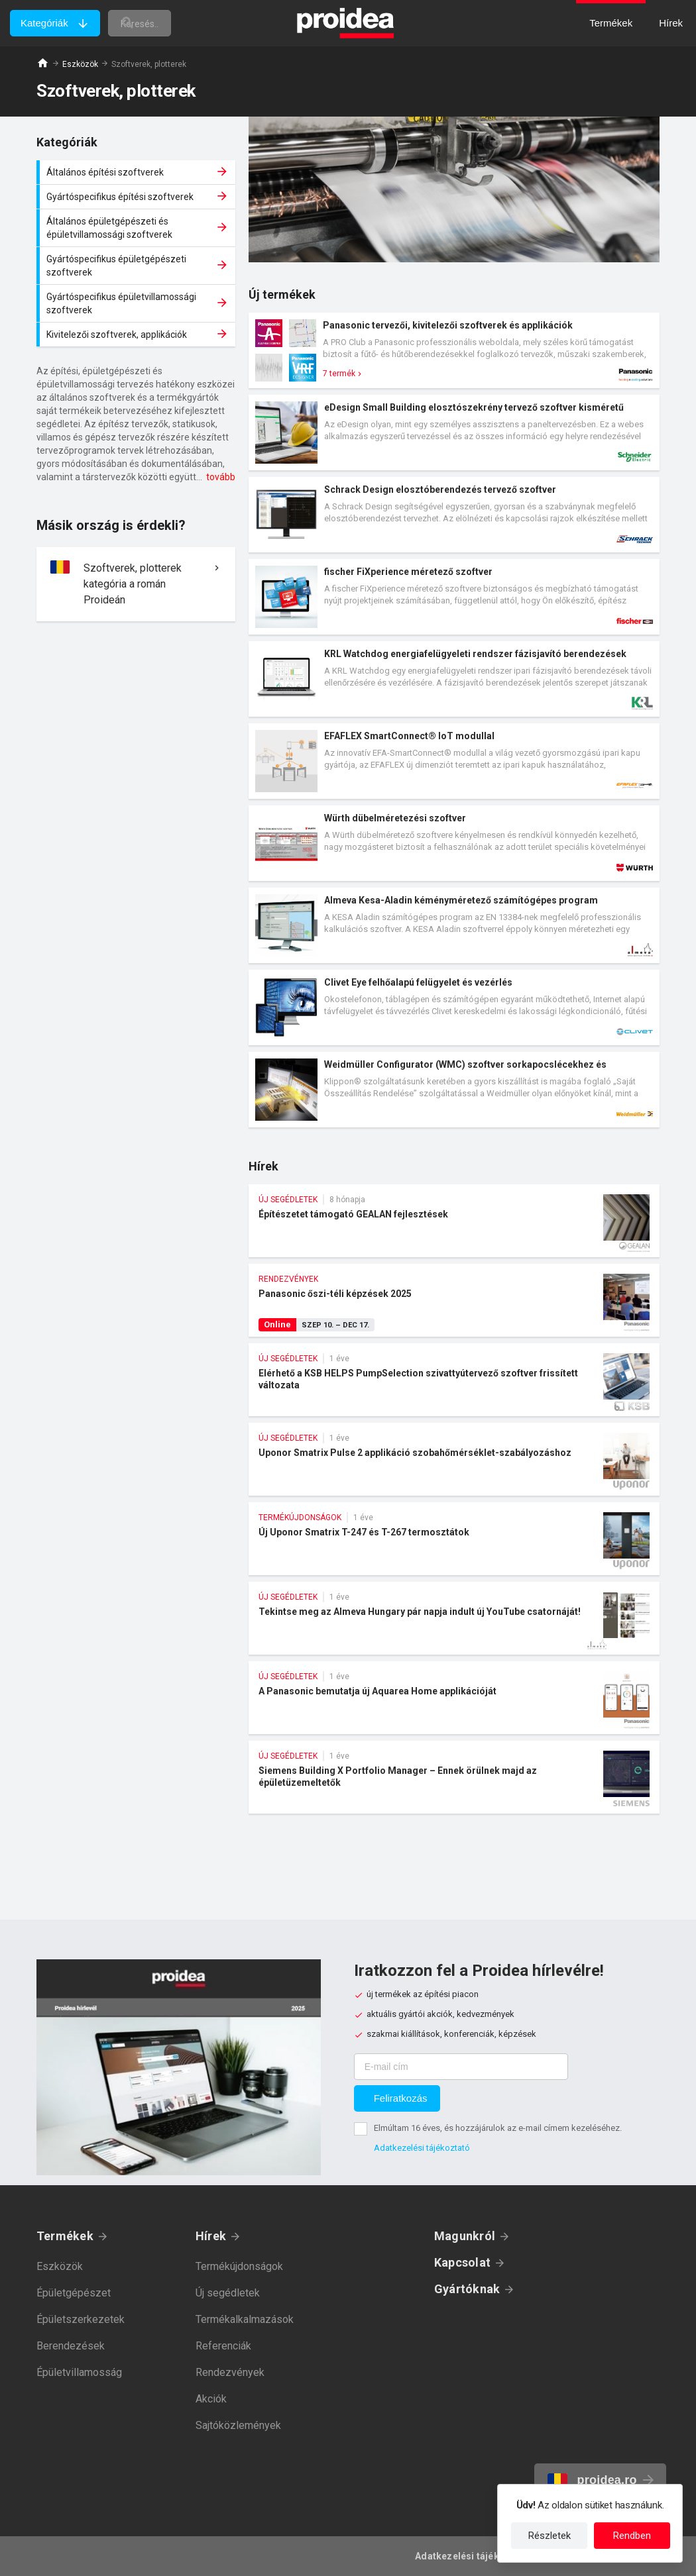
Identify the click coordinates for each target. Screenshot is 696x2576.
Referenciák (223, 2346)
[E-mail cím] (461, 2066)
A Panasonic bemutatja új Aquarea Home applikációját (454, 1697)
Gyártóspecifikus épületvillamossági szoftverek (137, 303)
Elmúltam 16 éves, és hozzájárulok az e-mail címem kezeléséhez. (498, 2128)
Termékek (64, 2236)
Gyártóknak (467, 2289)
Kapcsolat (462, 2262)
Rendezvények (230, 2372)
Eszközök (80, 64)
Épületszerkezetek (80, 2319)
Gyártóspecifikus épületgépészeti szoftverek (137, 265)
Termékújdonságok (239, 2266)
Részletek (549, 2536)
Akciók (211, 2399)
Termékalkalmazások (245, 2319)
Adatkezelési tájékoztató (422, 2148)
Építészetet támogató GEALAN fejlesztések (454, 1220)
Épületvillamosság (79, 2372)
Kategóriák (44, 22)
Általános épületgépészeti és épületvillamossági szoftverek (137, 227)
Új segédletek (228, 2293)
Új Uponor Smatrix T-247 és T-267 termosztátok (454, 1538)
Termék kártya (454, 350)
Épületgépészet (73, 2293)
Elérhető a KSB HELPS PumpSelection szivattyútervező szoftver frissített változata (454, 1379)
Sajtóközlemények (238, 2425)
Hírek (211, 2236)
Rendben (632, 2536)
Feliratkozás (401, 2098)
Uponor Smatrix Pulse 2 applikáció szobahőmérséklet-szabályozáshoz (454, 1459)
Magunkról (464, 2236)
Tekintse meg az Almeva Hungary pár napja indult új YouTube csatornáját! (454, 1618)
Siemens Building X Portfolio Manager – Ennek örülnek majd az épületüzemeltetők (454, 1777)
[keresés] (167, 23)
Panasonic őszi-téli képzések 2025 (454, 1300)
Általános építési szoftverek (137, 172)
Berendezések (70, 2346)
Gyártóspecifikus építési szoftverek (137, 197)
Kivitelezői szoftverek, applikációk (137, 334)
